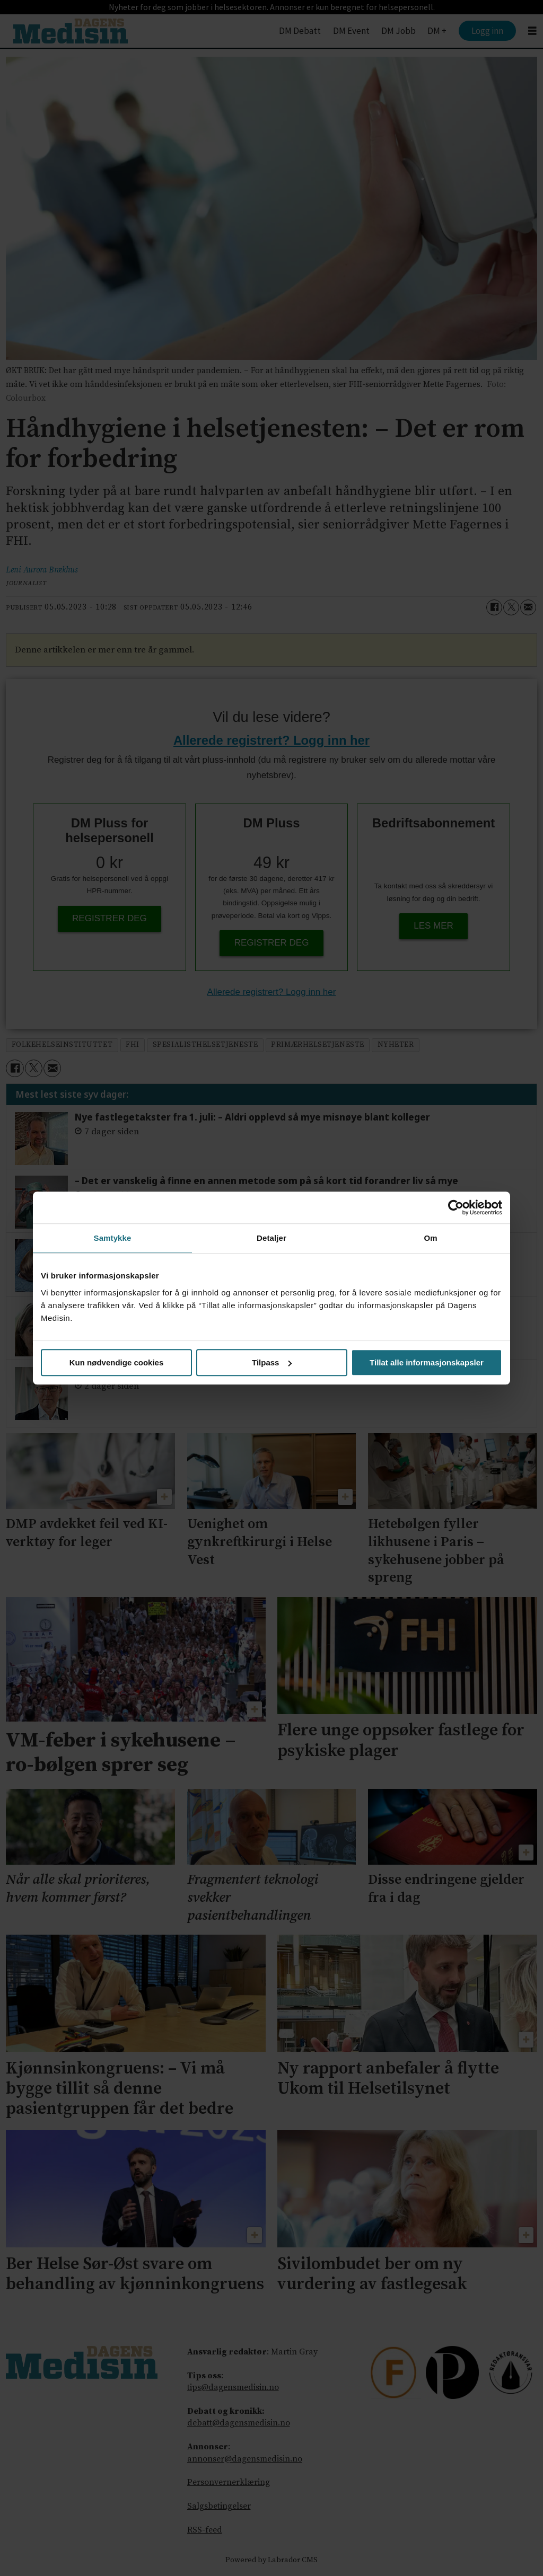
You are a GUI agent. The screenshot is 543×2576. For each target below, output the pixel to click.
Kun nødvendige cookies (116, 1362)
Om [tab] (430, 1237)
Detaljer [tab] (271, 1237)
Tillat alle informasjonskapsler (427, 1362)
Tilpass (272, 1362)
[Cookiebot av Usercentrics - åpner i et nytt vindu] (455, 1207)
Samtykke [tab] (113, 1237)
